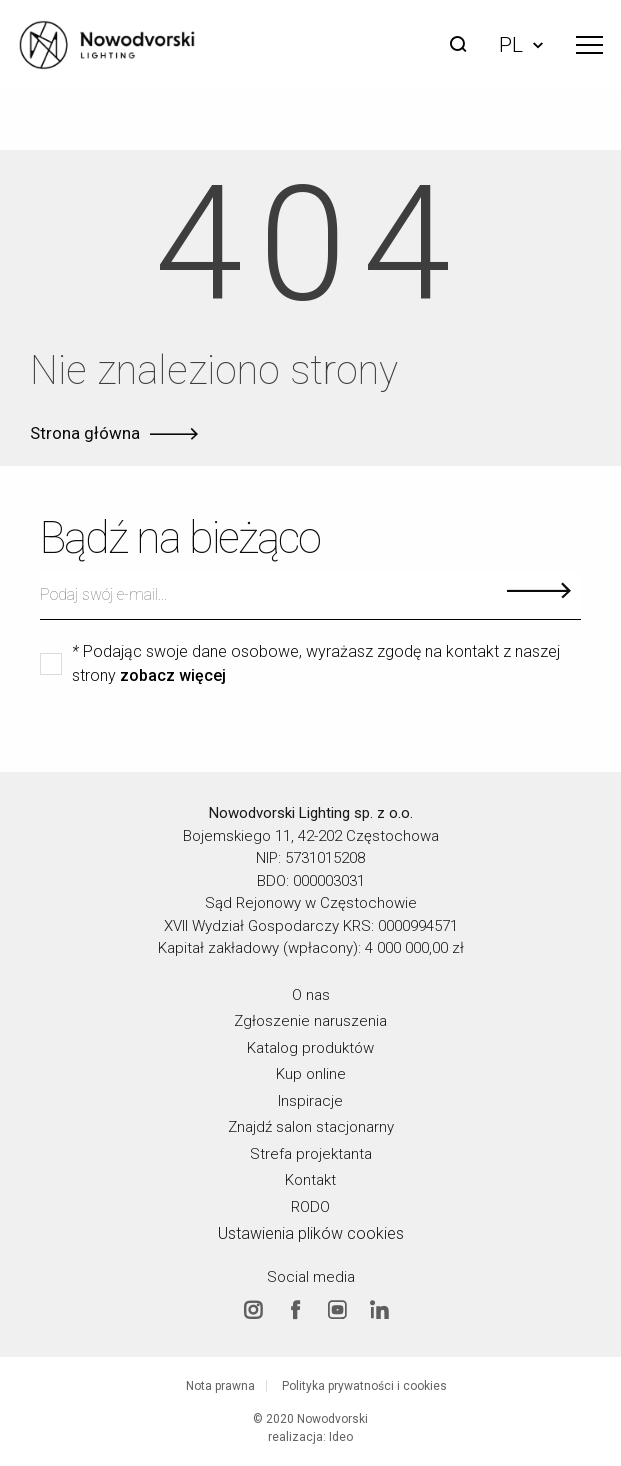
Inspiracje (310, 1100)
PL (521, 45)
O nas (311, 994)
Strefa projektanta (311, 1153)
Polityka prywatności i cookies (364, 1386)
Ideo (341, 1437)
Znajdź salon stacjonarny (311, 1127)
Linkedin (379, 1309)
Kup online (311, 1074)
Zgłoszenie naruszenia (310, 1021)
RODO (310, 1206)
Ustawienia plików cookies (311, 1233)
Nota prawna (220, 1386)
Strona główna (85, 433)
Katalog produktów (310, 1047)
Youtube (337, 1309)
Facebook (295, 1309)
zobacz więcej (173, 676)
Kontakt (310, 1180)
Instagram (253, 1309)
